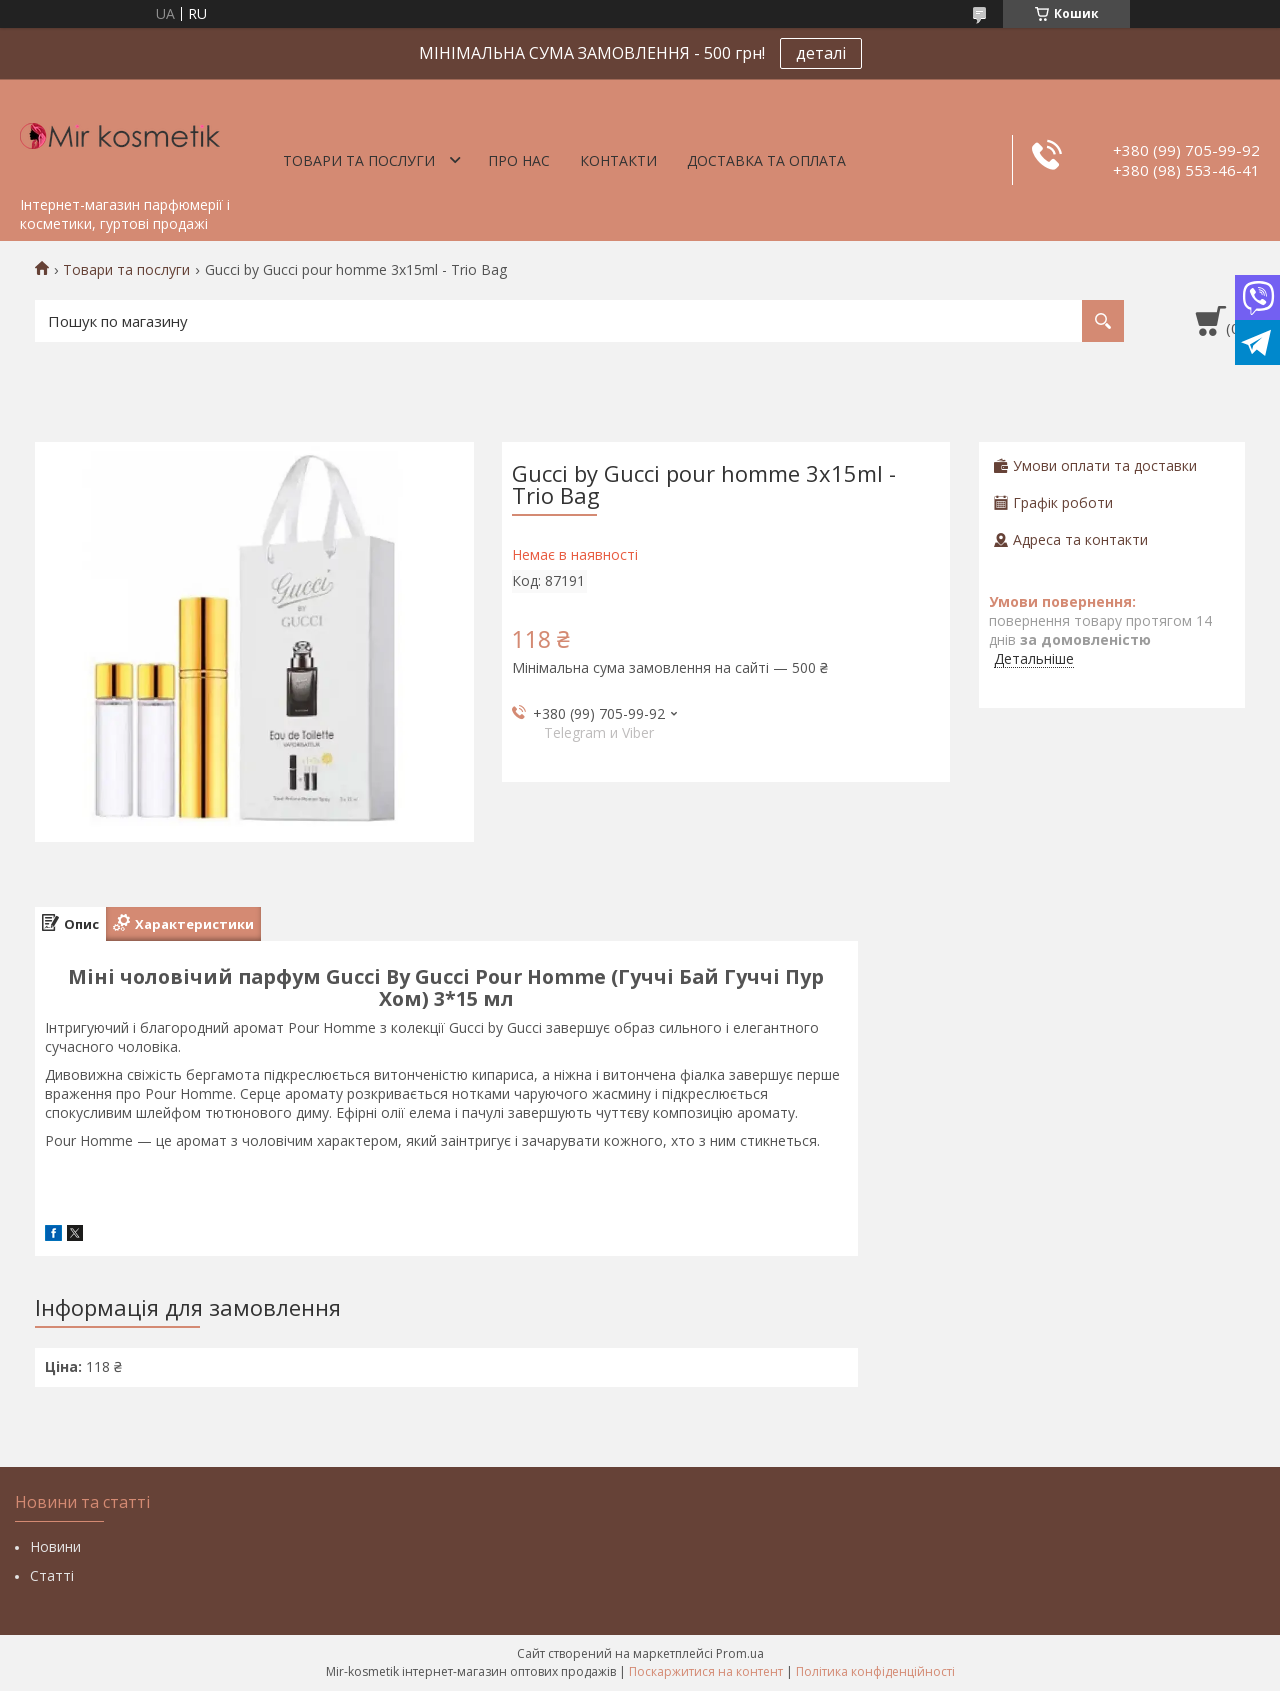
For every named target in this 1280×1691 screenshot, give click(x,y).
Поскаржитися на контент (706, 1671)
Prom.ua (740, 1653)
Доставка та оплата (766, 160)
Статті (52, 1575)
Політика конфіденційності (875, 1671)
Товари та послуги (359, 160)
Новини (55, 1546)
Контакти (618, 160)
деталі (821, 53)
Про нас (519, 160)
